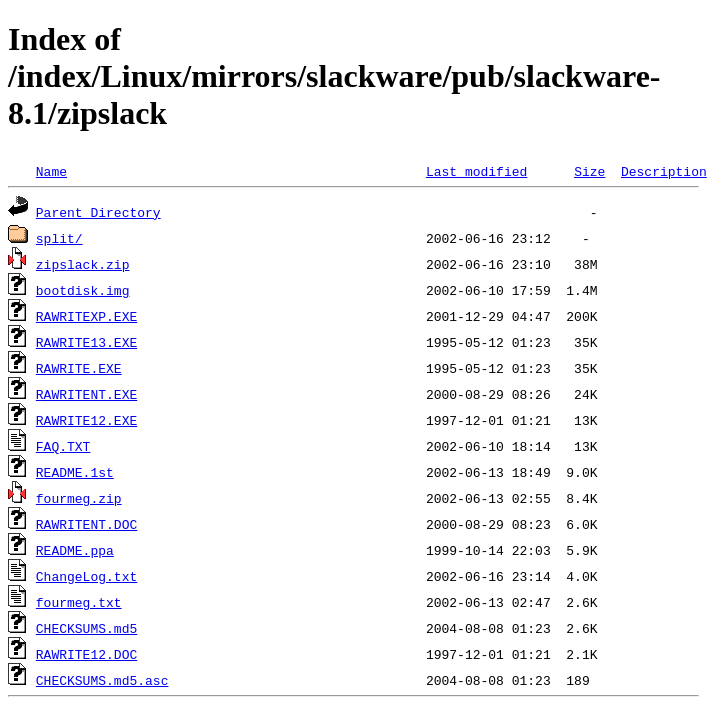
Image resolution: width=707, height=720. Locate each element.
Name (51, 171)
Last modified (476, 171)
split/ (59, 238)
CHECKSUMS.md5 (86, 628)
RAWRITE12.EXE (86, 420)
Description (664, 171)
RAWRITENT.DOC (86, 524)
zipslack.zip (83, 264)
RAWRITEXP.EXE (86, 316)
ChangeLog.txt (86, 576)
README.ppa (75, 550)
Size (589, 171)
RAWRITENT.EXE (86, 394)
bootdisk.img (83, 290)
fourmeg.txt (79, 602)
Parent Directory (98, 212)
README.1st (75, 472)
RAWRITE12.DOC (86, 654)
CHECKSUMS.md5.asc (102, 680)
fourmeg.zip (79, 498)
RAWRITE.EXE (79, 368)
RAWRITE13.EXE (86, 342)
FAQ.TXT (63, 446)
